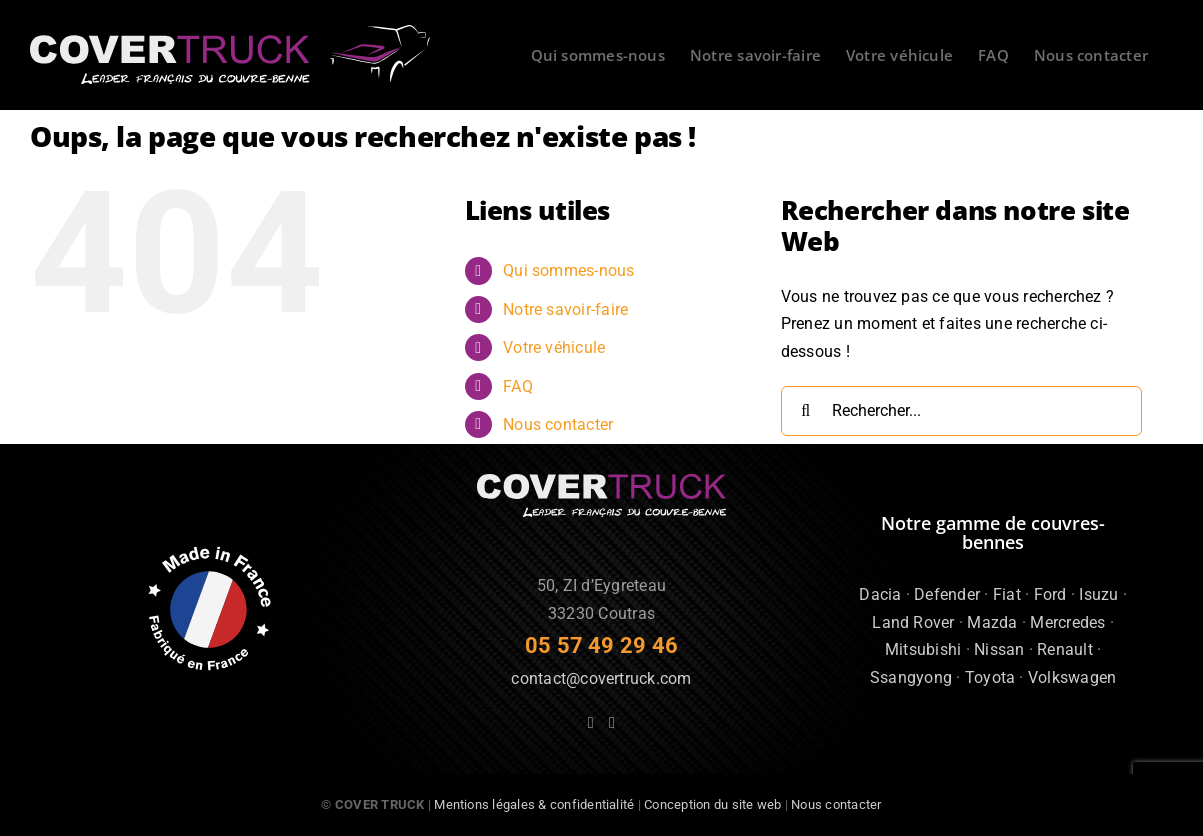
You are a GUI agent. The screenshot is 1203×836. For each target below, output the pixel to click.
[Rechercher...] (961, 411)
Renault (1065, 649)
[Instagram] (612, 723)
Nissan (999, 649)
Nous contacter (558, 424)
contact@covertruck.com (601, 678)
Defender (947, 594)
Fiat (1007, 594)
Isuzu (1098, 594)
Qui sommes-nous (569, 270)
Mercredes (1067, 622)
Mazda (992, 622)
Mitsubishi (923, 649)
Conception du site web (712, 804)
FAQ (518, 386)
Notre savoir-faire (565, 309)
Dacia (880, 594)
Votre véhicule (554, 347)
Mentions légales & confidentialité (534, 804)
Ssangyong (911, 677)
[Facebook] (591, 723)
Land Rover (913, 622)
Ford (1050, 594)
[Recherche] (806, 411)
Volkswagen (1072, 677)
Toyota (990, 677)
